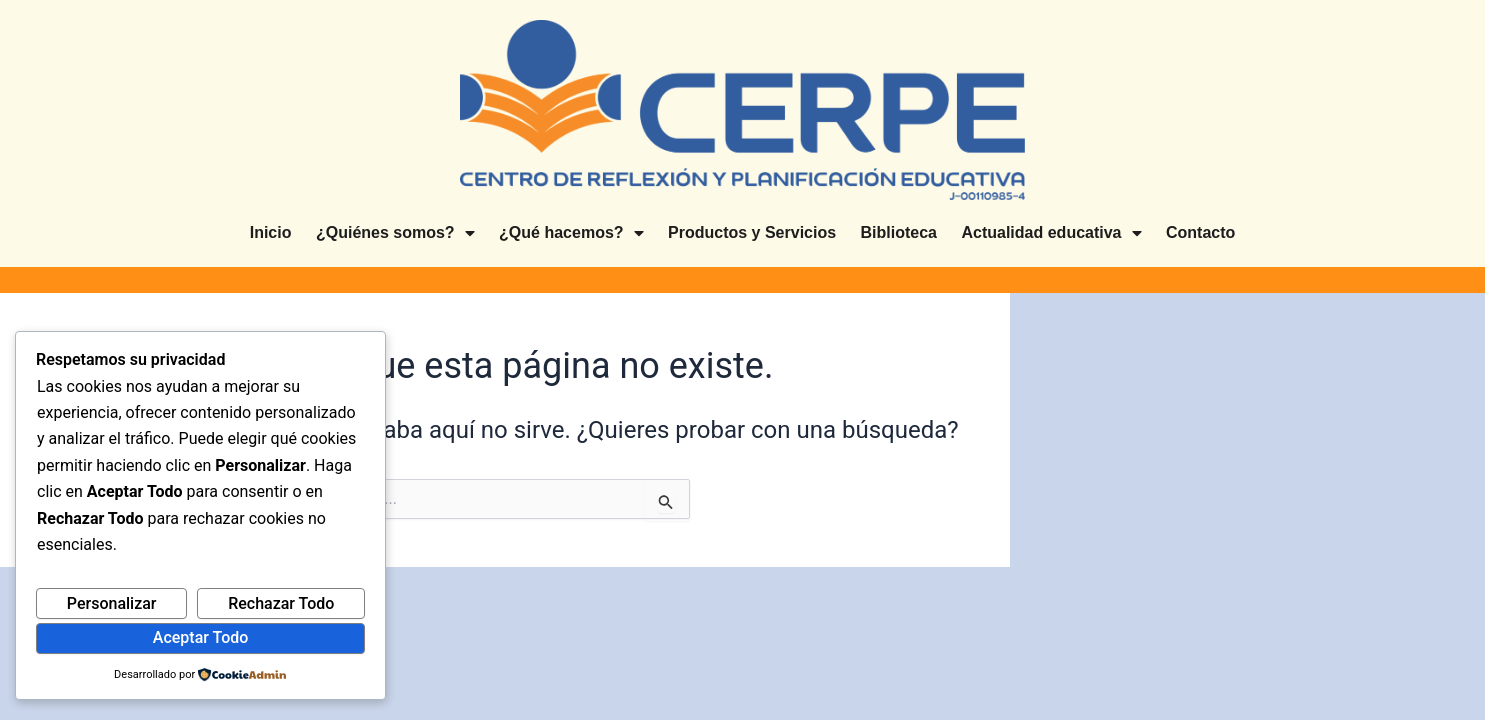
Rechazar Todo (281, 603)
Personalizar (112, 603)
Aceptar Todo (201, 637)
